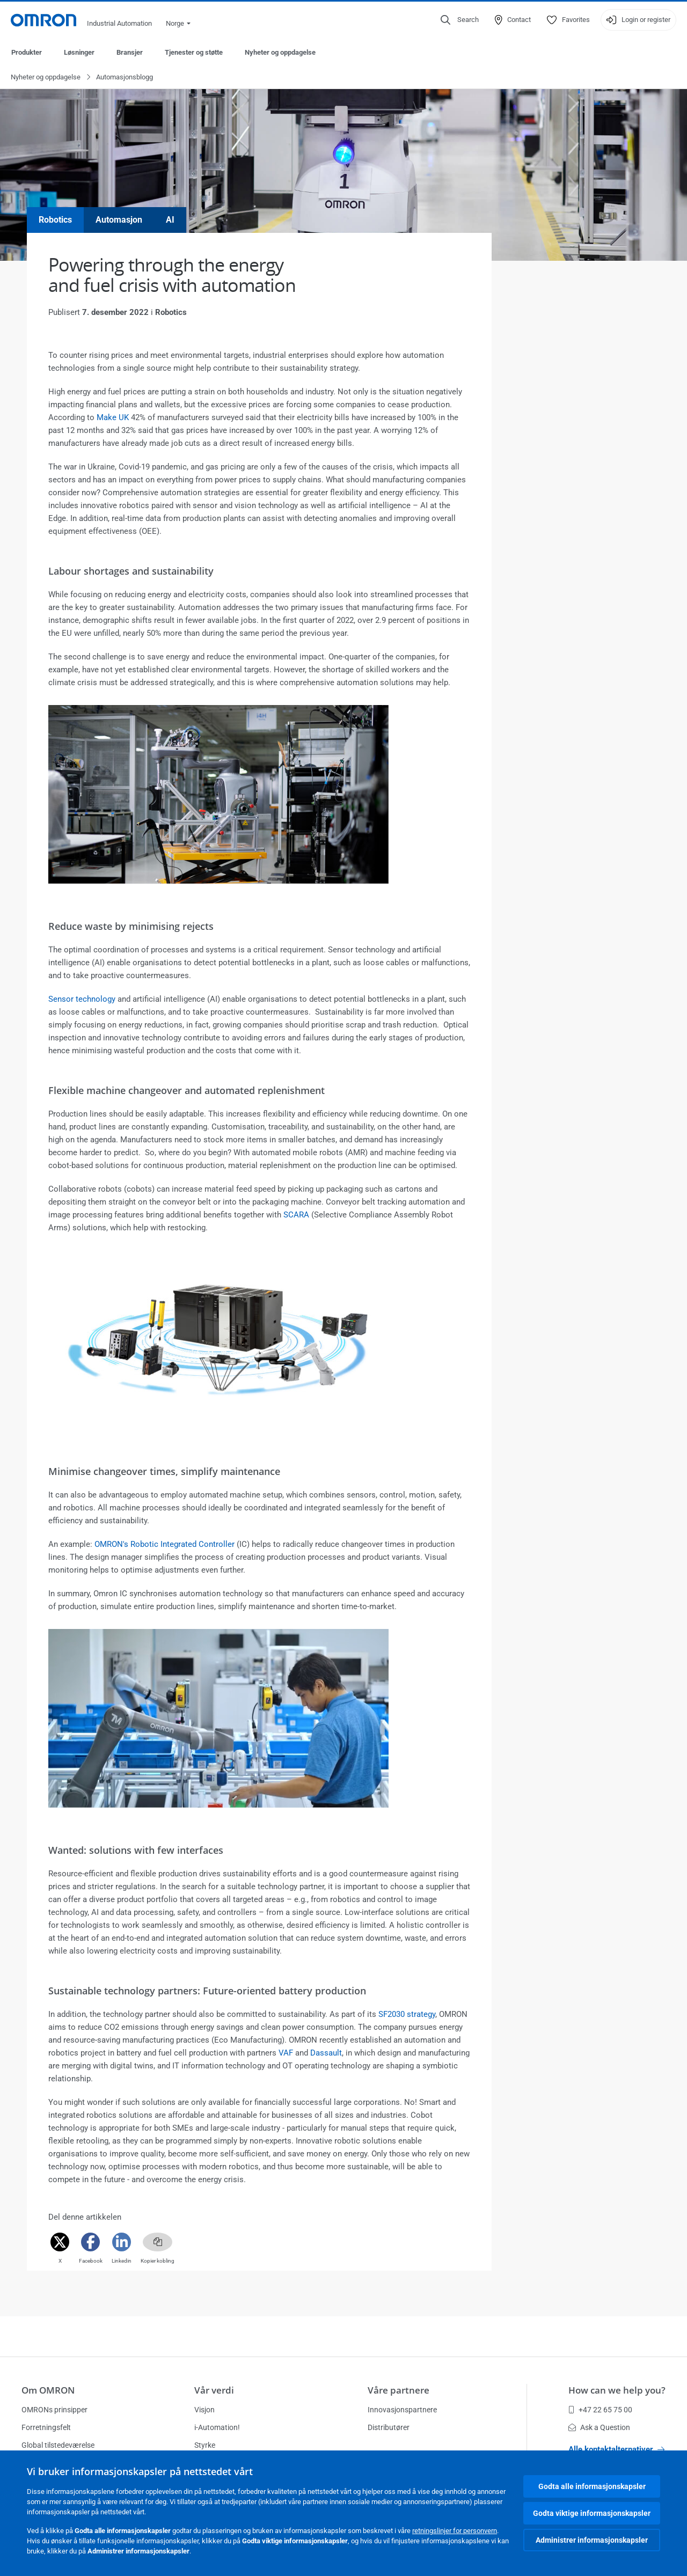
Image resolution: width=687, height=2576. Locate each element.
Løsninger (79, 52)
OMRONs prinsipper (54, 2409)
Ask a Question (599, 2427)
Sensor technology (81, 999)
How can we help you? (617, 2390)
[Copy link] (157, 2242)
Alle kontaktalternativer (616, 2449)
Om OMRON (48, 2390)
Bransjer (129, 52)
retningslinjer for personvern (454, 2531)
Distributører (389, 2427)
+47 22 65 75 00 (600, 2409)
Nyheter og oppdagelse (280, 52)
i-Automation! (217, 2427)
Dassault (326, 2053)
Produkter (26, 52)
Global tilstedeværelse (57, 2445)
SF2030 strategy (406, 2015)
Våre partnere (398, 2390)
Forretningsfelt (46, 2427)
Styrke (204, 2445)
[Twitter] (59, 2242)
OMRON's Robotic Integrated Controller (164, 1545)
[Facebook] (91, 2242)
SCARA (296, 1215)
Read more (526, 1275)
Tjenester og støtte (194, 52)
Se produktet (529, 1627)
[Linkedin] (121, 2242)
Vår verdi (214, 2390)
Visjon (204, 2409)
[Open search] (459, 20)
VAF (286, 2053)
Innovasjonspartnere (402, 2409)
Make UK (113, 418)
